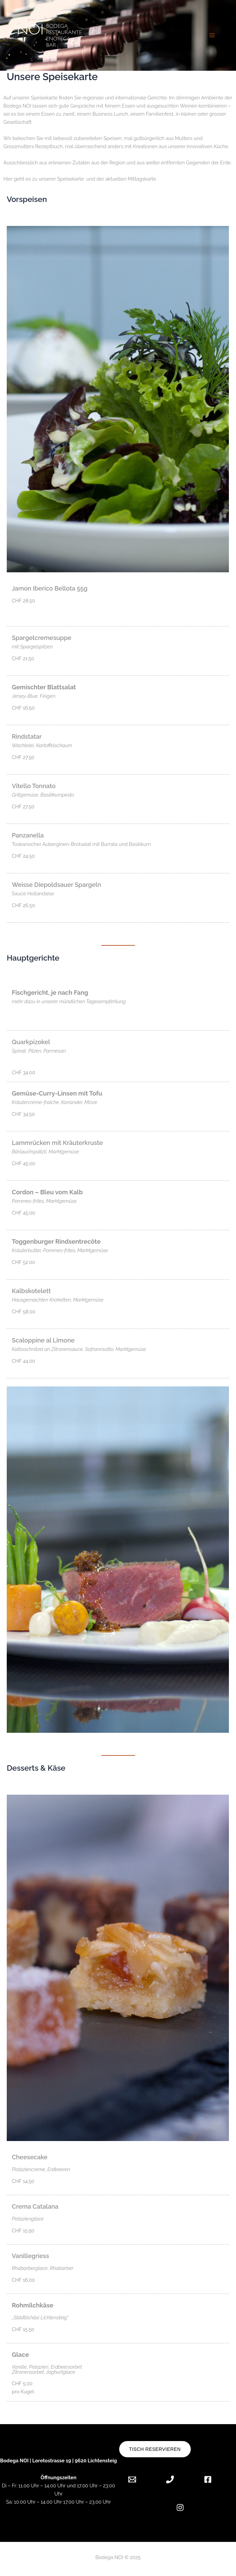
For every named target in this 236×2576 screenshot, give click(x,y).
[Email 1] (137, 2479)
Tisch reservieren (155, 2449)
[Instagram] (180, 2507)
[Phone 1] (170, 2479)
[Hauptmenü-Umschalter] (212, 35)
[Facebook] (208, 2479)
